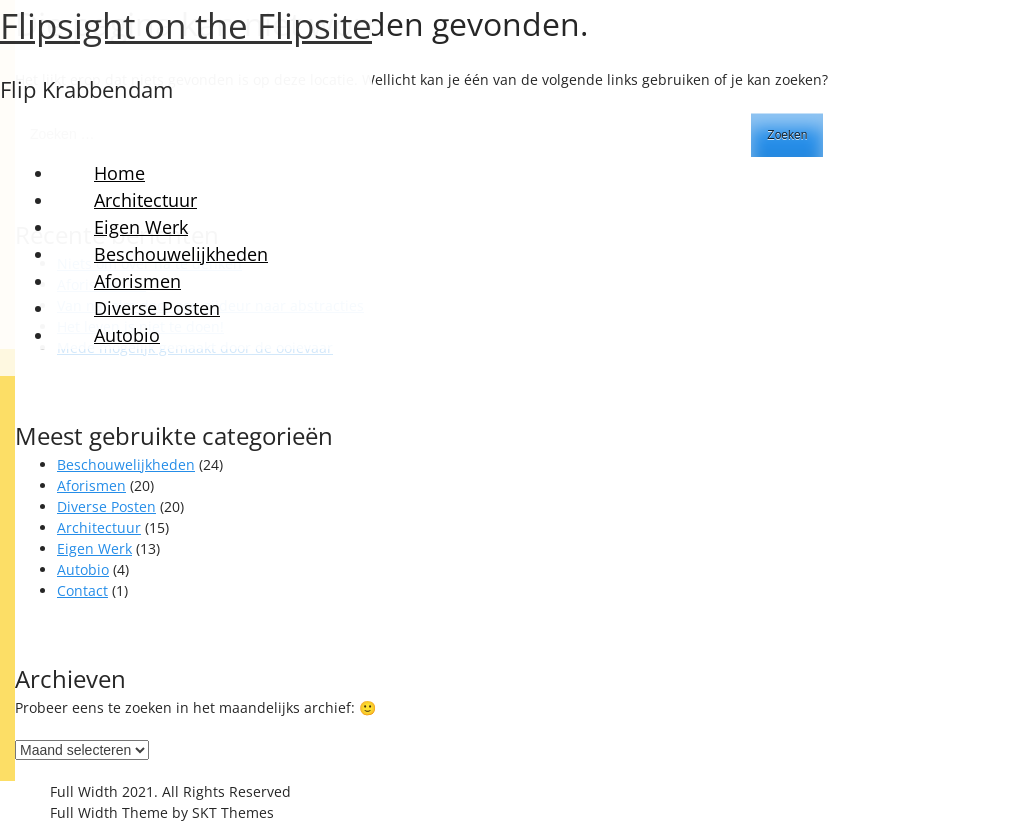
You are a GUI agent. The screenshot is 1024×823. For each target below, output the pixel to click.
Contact (82, 590)
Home (119, 173)
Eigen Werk (141, 227)
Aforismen (137, 281)
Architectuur (145, 200)
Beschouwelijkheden (181, 254)
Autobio (127, 335)
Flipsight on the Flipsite (186, 25)
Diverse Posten (157, 308)
